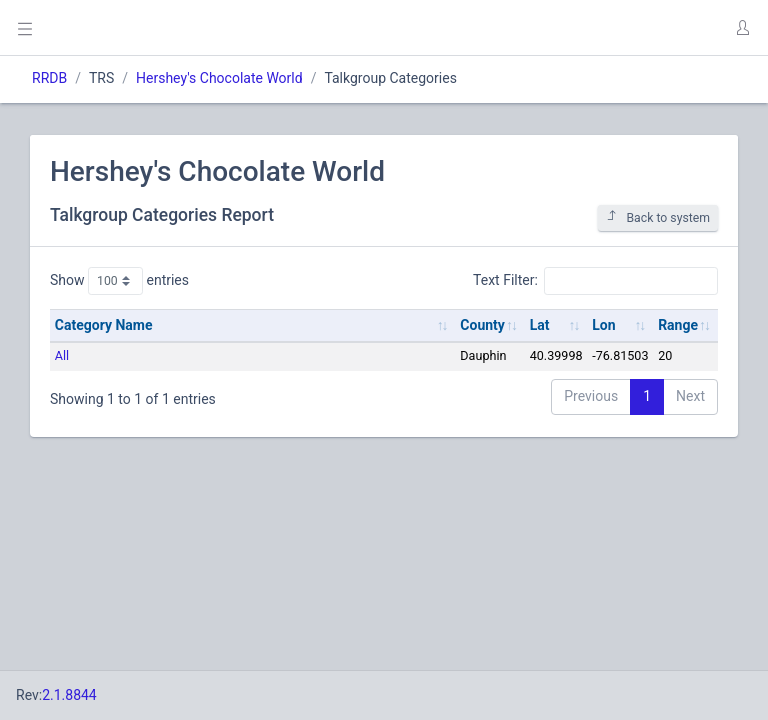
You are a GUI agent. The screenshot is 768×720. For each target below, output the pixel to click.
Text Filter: (595, 281)
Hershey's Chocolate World (219, 78)
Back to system (658, 217)
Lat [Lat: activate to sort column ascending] (540, 325)
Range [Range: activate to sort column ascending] (678, 325)
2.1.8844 (69, 695)
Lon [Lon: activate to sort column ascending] (603, 325)
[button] (742, 28)
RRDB (49, 78)
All (62, 355)
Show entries (119, 281)
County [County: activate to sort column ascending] (482, 325)
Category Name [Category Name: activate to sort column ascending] (104, 325)
